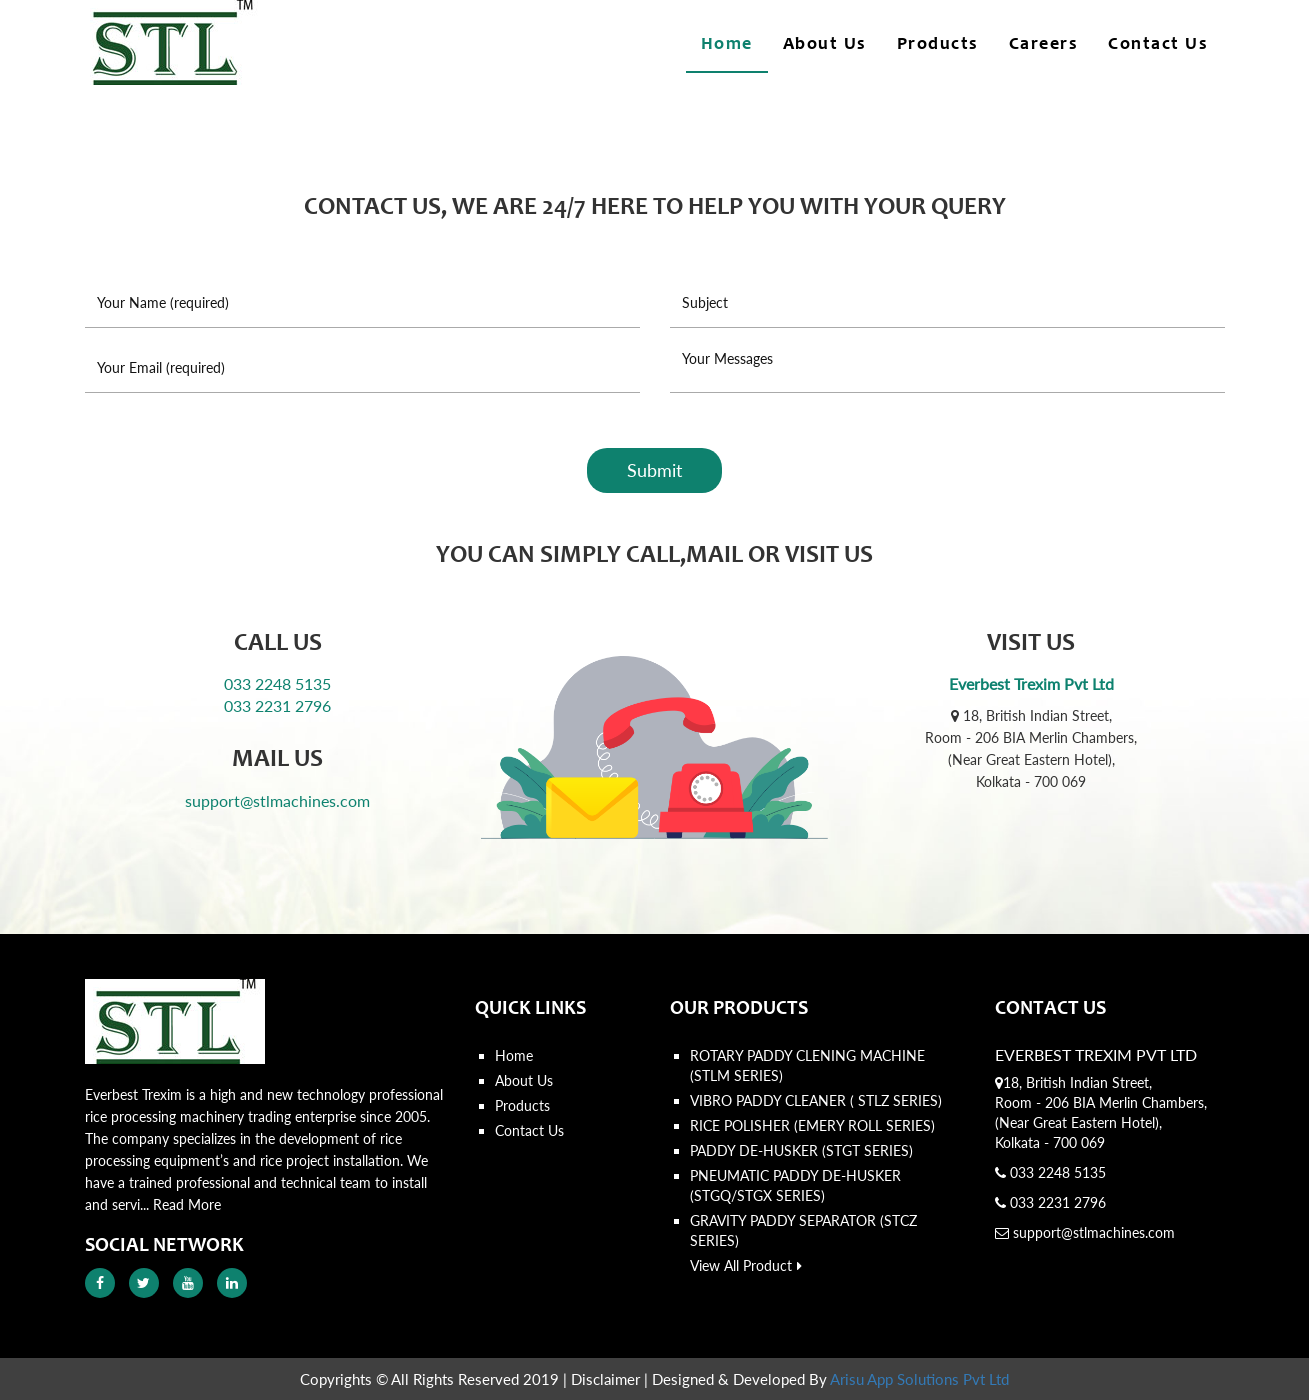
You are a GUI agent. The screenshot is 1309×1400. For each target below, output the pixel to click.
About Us (825, 45)
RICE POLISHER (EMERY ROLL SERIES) (812, 1125)
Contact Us (1158, 45)
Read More (187, 1204)
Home (727, 45)
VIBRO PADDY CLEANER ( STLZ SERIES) (816, 1100)
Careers (1044, 45)
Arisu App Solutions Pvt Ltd (919, 1379)
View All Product (746, 1265)
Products (938, 45)
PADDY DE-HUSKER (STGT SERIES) (801, 1150)
